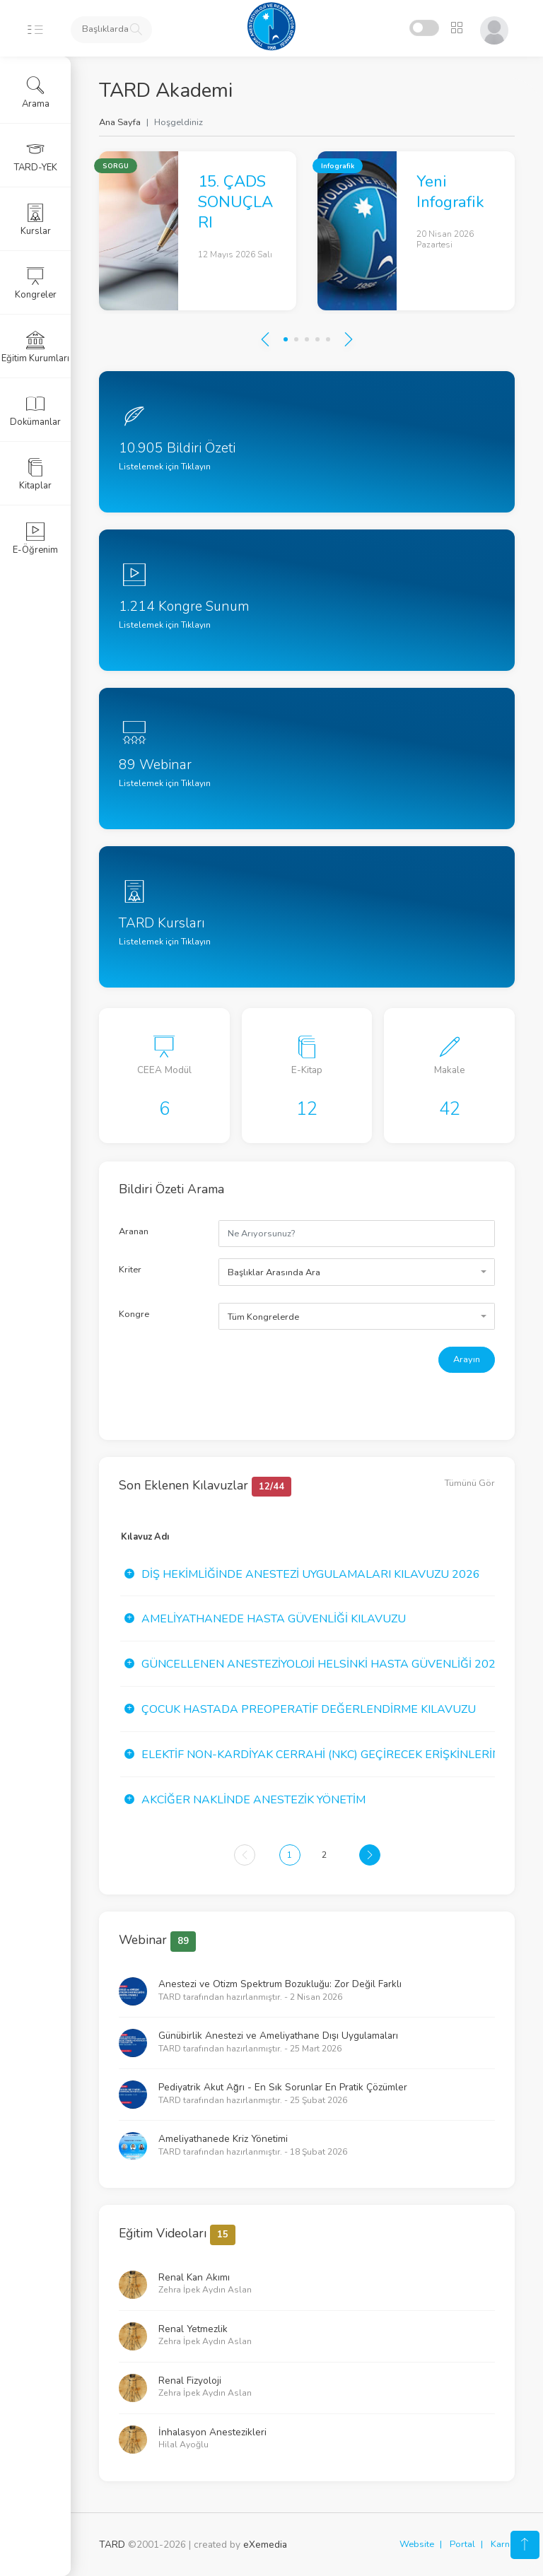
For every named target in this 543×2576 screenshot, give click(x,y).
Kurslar (36, 220)
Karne (503, 2544)
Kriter (130, 1269)
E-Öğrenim (35, 538)
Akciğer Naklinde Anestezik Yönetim (253, 1800)
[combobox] (357, 1271)
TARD (112, 2544)
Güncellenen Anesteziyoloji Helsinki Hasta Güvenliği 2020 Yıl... (334, 1664)
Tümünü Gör (470, 1483)
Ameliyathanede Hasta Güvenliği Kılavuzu (273, 1619)
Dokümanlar (35, 410)
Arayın (466, 1359)
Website (416, 2544)
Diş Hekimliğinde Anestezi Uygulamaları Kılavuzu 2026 (310, 1574)
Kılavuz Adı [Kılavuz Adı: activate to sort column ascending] (145, 1536)
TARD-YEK (35, 156)
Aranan (133, 1231)
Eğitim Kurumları (35, 347)
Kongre (134, 1314)
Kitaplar (35, 474)
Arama (35, 92)
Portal (462, 2544)
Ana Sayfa (120, 122)
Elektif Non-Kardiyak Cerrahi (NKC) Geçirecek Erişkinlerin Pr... (333, 1754)
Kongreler (36, 283)
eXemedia (265, 2544)
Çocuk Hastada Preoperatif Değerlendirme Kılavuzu (308, 1709)
